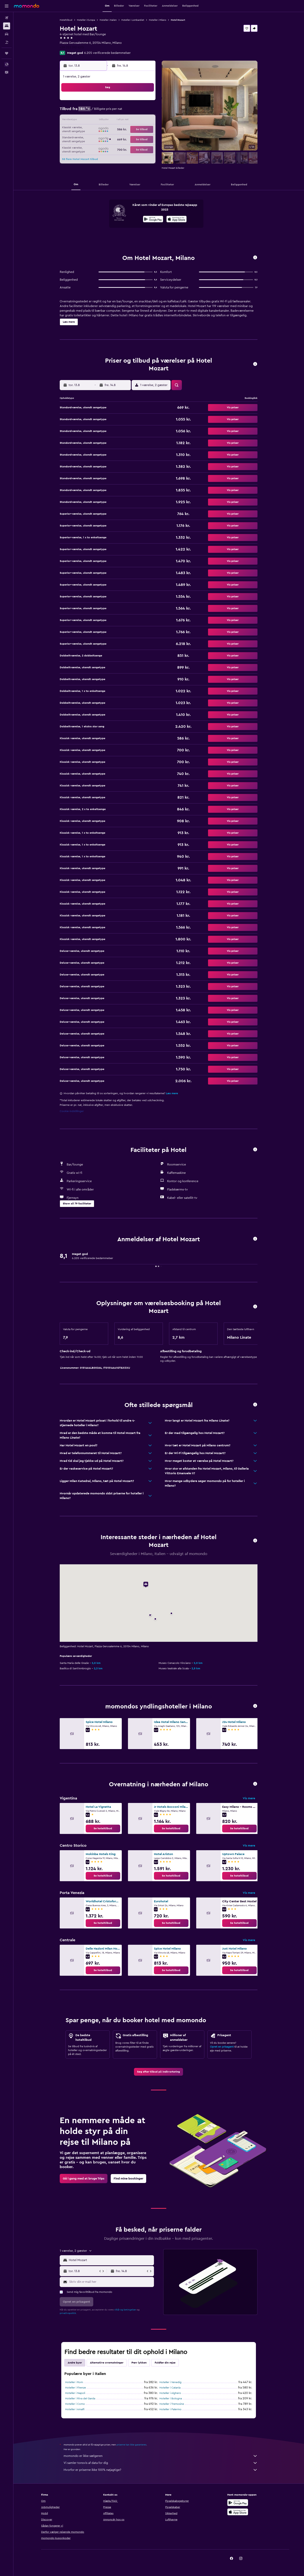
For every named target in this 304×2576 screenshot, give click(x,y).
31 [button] (89, 148)
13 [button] (117, 120)
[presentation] (177, 219)
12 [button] (108, 120)
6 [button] (118, 111)
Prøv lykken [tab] (139, 2362)
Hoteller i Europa (86, 20)
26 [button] (108, 139)
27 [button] (117, 139)
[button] (6, 6)
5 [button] (108, 111)
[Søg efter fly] (7, 18)
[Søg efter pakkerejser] (7, 42)
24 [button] (90, 139)
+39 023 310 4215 (72, 47)
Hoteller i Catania (170, 2387)
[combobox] (110, 2260)
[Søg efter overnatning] (7, 26)
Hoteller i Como (75, 2404)
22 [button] (136, 129)
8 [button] (136, 111)
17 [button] (89, 129)
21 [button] (127, 129)
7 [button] (127, 111)
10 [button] (89, 120)
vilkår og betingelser (125, 2310)
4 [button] (99, 111)
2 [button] (146, 101)
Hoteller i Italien (108, 20)
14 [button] (127, 120)
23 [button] (145, 129)
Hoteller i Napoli (75, 2393)
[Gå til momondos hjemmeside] (26, 6)
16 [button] (145, 120)
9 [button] (146, 111)
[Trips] (7, 53)
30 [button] (146, 139)
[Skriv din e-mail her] (111, 2281)
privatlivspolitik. (68, 2313)
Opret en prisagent (222, 2046)
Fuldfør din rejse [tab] (165, 2362)
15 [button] (136, 120)
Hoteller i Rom (74, 2382)
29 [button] (136, 139)
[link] (103, 1828)
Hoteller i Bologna (171, 2398)
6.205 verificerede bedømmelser (107, 52)
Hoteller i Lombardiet (133, 20)
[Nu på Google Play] (153, 220)
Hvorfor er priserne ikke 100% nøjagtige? (161, 2470)
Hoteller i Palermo (171, 2409)
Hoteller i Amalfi (75, 2409)
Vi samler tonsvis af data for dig (161, 2463)
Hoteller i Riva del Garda (80, 2398)
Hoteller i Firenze (75, 2387)
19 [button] (108, 129)
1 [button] (136, 101)
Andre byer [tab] (75, 2362)
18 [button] (99, 129)
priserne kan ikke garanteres (132, 2445)
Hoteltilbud (66, 20)
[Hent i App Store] (177, 220)
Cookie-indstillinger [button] (72, 1111)
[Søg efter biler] (7, 34)
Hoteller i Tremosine (172, 2404)
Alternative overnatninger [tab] (107, 2362)
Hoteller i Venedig (171, 2382)
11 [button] (99, 120)
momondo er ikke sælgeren (161, 2456)
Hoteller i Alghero (170, 2393)
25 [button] (99, 139)
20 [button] (118, 129)
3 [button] (90, 111)
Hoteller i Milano (157, 20)
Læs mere (172, 1093)
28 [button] (127, 139)
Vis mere (249, 1798)
